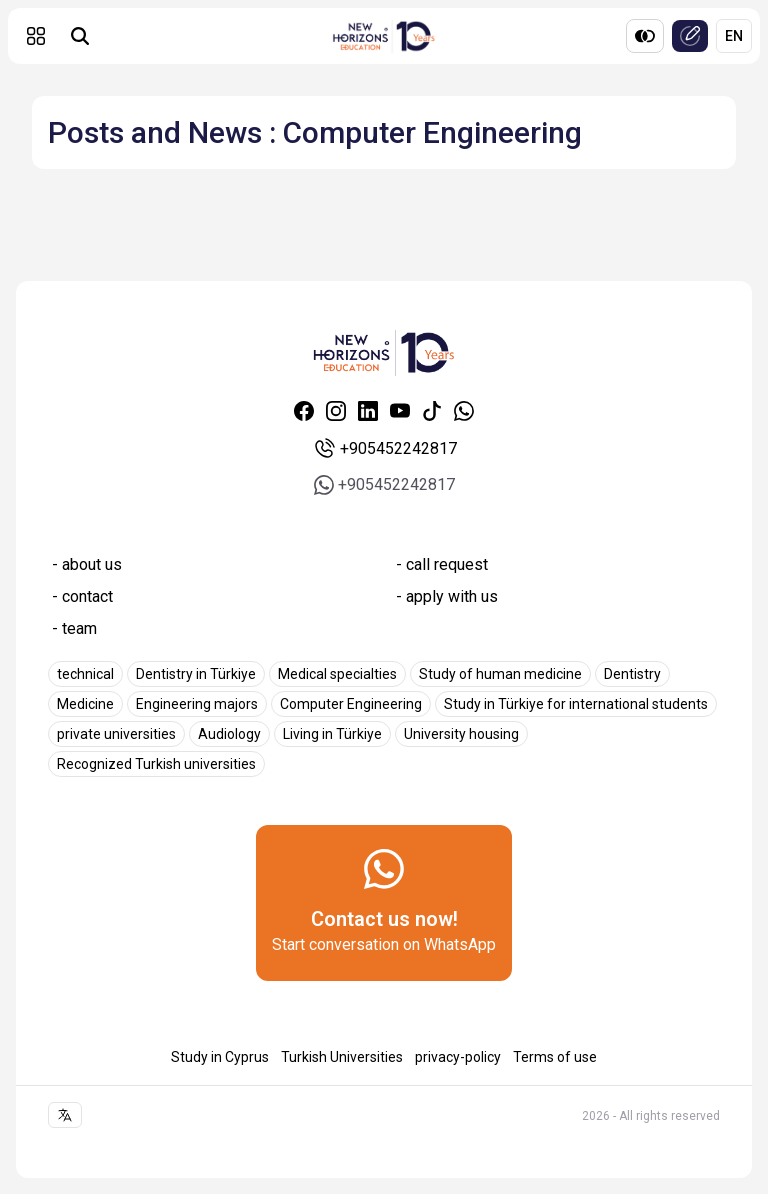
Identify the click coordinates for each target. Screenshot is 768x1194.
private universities (116, 734)
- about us (87, 564)
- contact (82, 596)
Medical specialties (337, 674)
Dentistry (632, 674)
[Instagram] (336, 411)
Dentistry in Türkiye (196, 674)
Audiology (229, 734)
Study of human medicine (500, 674)
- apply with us (447, 596)
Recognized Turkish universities (156, 764)
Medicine (85, 704)
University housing (461, 734)
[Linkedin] (368, 411)
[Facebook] (304, 411)
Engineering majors (197, 704)
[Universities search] (80, 36)
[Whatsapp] (464, 411)
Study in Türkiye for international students (576, 704)
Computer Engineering (351, 704)
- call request (442, 564)
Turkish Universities (342, 1057)
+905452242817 (384, 449)
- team (74, 628)
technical (85, 674)
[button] (36, 36)
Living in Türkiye (332, 734)
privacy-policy (458, 1057)
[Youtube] (400, 411)
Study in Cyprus (220, 1057)
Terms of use (555, 1057)
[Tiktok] (432, 411)
